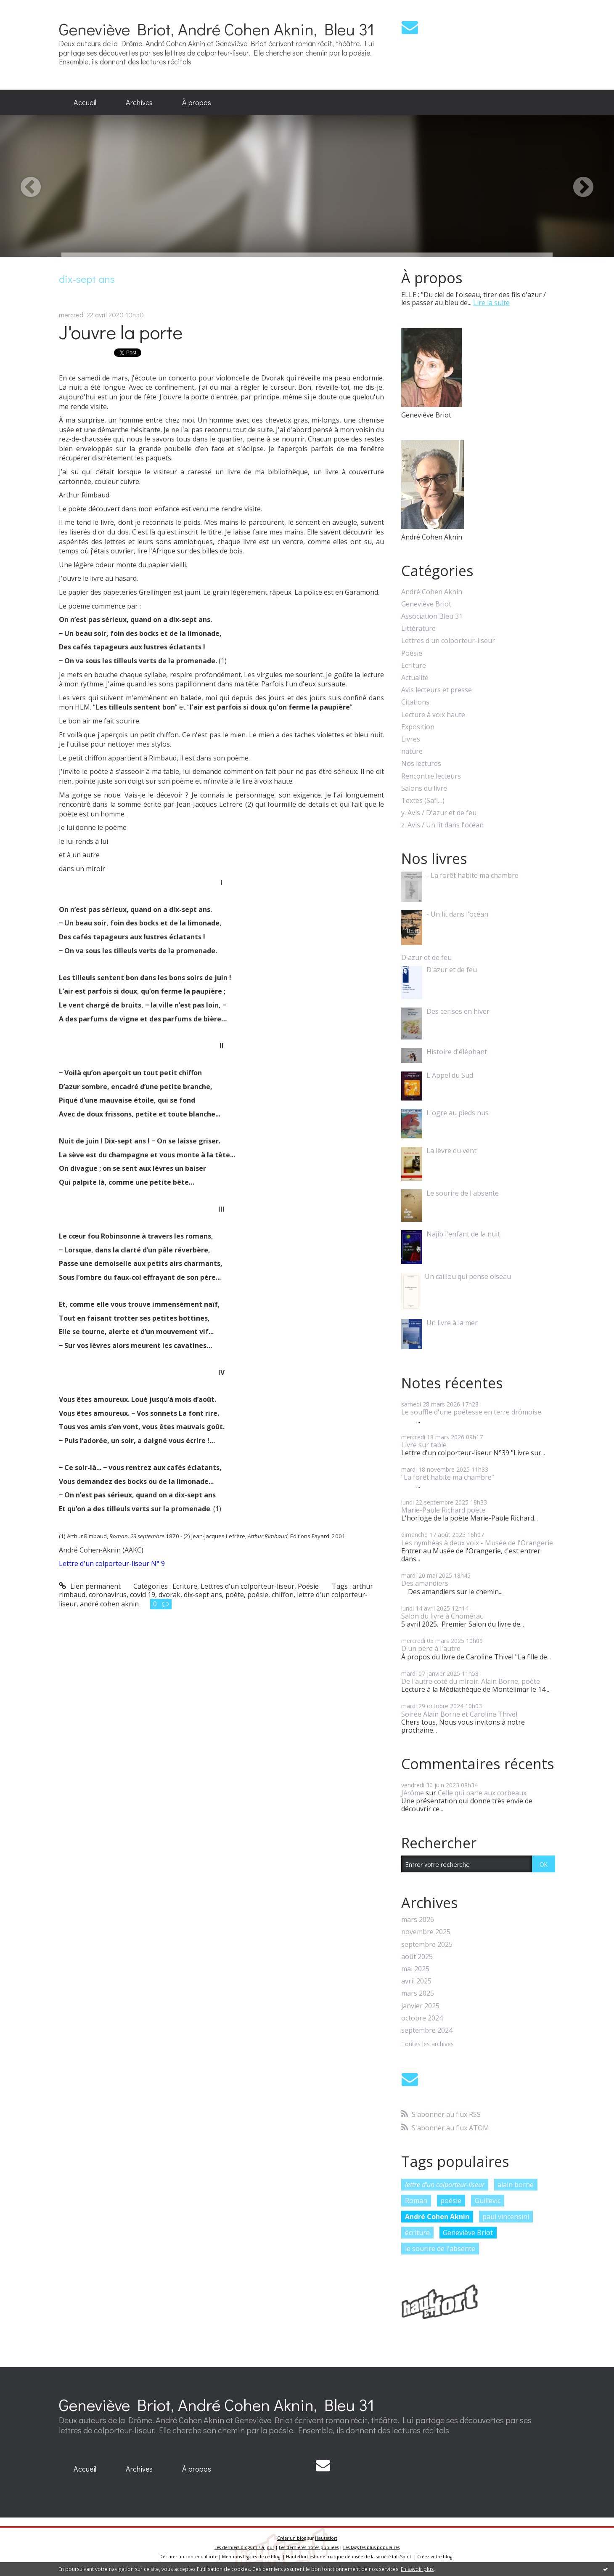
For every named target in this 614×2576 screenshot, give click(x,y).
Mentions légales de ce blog (251, 2557)
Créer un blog (291, 2538)
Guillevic (487, 2200)
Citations (415, 702)
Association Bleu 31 (432, 616)
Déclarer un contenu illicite (188, 2557)
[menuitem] (85, 103)
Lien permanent (90, 1586)
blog (447, 2557)
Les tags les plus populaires (371, 2547)
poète (234, 1594)
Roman (416, 2200)
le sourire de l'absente (440, 2248)
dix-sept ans (203, 1594)
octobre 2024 (422, 2018)
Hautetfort (326, 2538)
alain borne (516, 2184)
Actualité (415, 678)
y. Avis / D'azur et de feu (438, 813)
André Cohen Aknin (431, 592)
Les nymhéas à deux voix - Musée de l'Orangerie (477, 1542)
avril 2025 (416, 1981)
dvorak (169, 1594)
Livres (410, 739)
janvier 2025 (420, 2006)
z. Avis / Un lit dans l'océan (442, 825)
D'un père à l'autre (430, 1648)
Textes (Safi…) (423, 801)
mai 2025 (415, 1969)
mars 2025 (417, 1993)
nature (412, 751)
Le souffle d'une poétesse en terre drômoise (471, 1412)
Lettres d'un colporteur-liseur (247, 1586)
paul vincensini (505, 2216)
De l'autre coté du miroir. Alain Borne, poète (470, 1681)
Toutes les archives (427, 2044)
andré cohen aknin (109, 1603)
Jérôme (412, 1792)
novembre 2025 (425, 1932)
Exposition (417, 727)
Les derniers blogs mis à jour (244, 2547)
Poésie (308, 1586)
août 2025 (417, 1957)
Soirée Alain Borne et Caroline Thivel (459, 1714)
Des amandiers (424, 1583)
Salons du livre (424, 788)
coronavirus (108, 1594)
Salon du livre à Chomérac (442, 1616)
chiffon (283, 1594)
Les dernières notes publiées (309, 2547)
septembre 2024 (427, 2030)
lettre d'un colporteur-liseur (444, 2184)
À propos (196, 102)
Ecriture (184, 1586)
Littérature (418, 629)
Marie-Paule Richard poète (443, 1510)
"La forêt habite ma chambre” (447, 1477)
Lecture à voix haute (433, 715)
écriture (417, 2232)
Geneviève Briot (426, 604)
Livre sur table (424, 1444)
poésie (257, 1594)
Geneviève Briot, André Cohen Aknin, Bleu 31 (216, 29)
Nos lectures (421, 764)
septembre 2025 (427, 1945)
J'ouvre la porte (121, 331)
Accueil (85, 102)
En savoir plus (417, 2569)
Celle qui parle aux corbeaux (482, 1792)
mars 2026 (417, 1920)
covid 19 (142, 1594)
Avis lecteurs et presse (436, 690)
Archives (139, 102)
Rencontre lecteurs (431, 776)
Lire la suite (491, 302)
